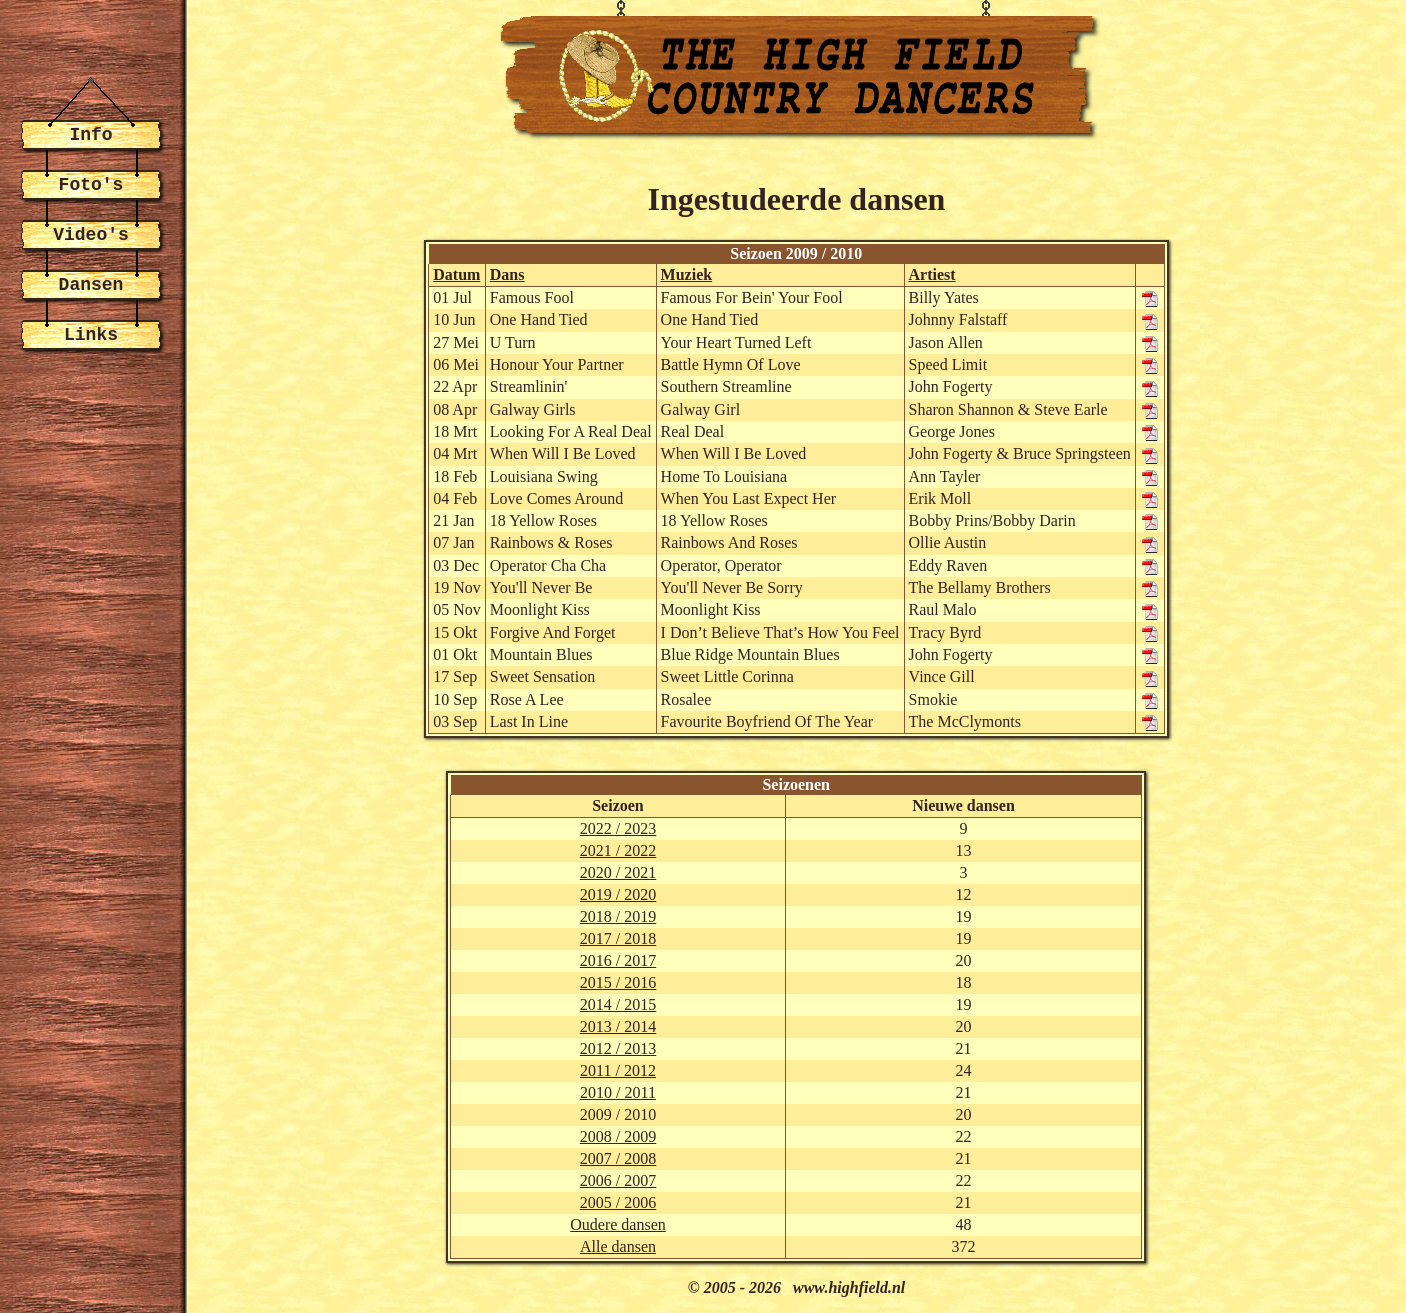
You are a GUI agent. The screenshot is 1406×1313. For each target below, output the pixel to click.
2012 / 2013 (618, 1048)
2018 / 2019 (618, 916)
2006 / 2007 (618, 1180)
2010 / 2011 (618, 1092)
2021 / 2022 (618, 850)
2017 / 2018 (618, 938)
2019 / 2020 (618, 894)
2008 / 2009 (618, 1136)
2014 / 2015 (618, 1004)
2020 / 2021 (618, 872)
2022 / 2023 (618, 828)
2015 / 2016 (618, 982)
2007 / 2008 (618, 1158)
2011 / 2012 (618, 1070)
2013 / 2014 (618, 1026)
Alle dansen (618, 1246)
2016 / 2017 (618, 960)
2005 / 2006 (618, 1202)
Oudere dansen (618, 1224)
